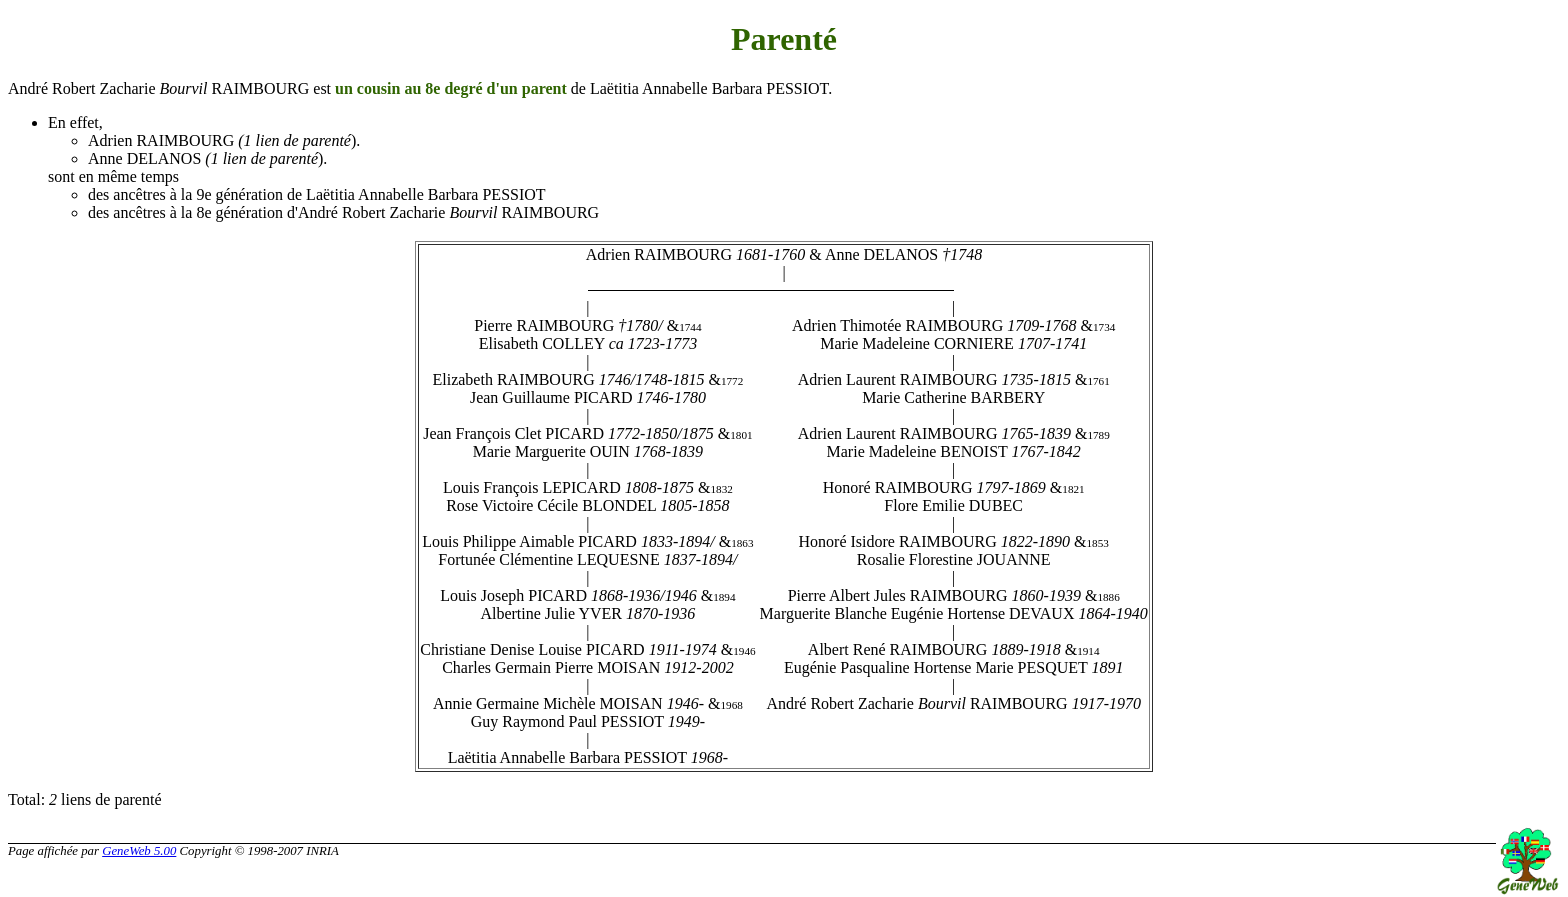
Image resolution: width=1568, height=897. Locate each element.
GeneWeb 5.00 (139, 851)
